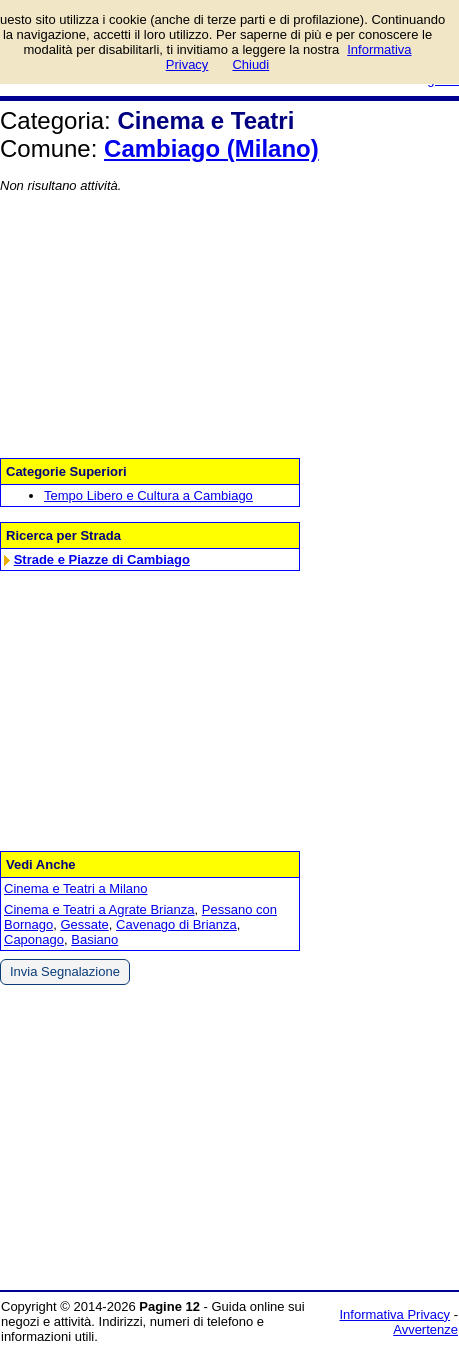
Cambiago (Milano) (211, 148)
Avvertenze (425, 1329)
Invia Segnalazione (65, 971)
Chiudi (250, 64)
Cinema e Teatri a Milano (76, 888)
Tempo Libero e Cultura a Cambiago (148, 495)
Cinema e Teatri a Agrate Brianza (99, 909)
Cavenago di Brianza (176, 924)
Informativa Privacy (395, 1314)
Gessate (84, 924)
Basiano (94, 939)
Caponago (34, 939)
